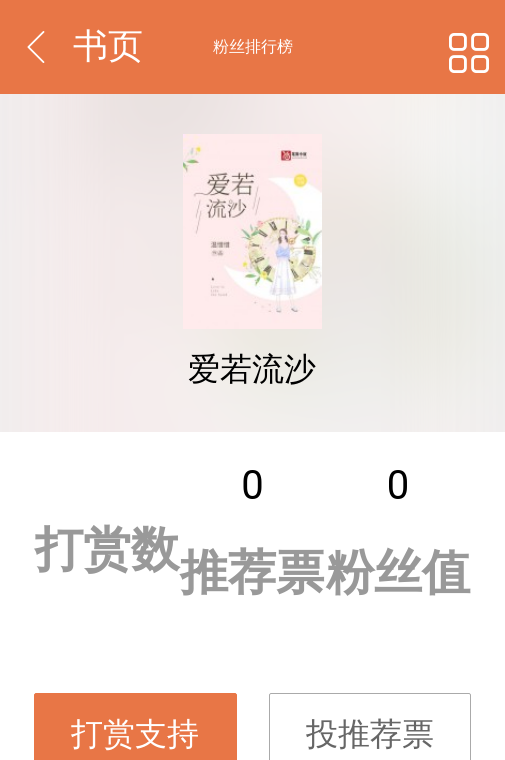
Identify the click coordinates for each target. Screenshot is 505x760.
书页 (108, 46)
